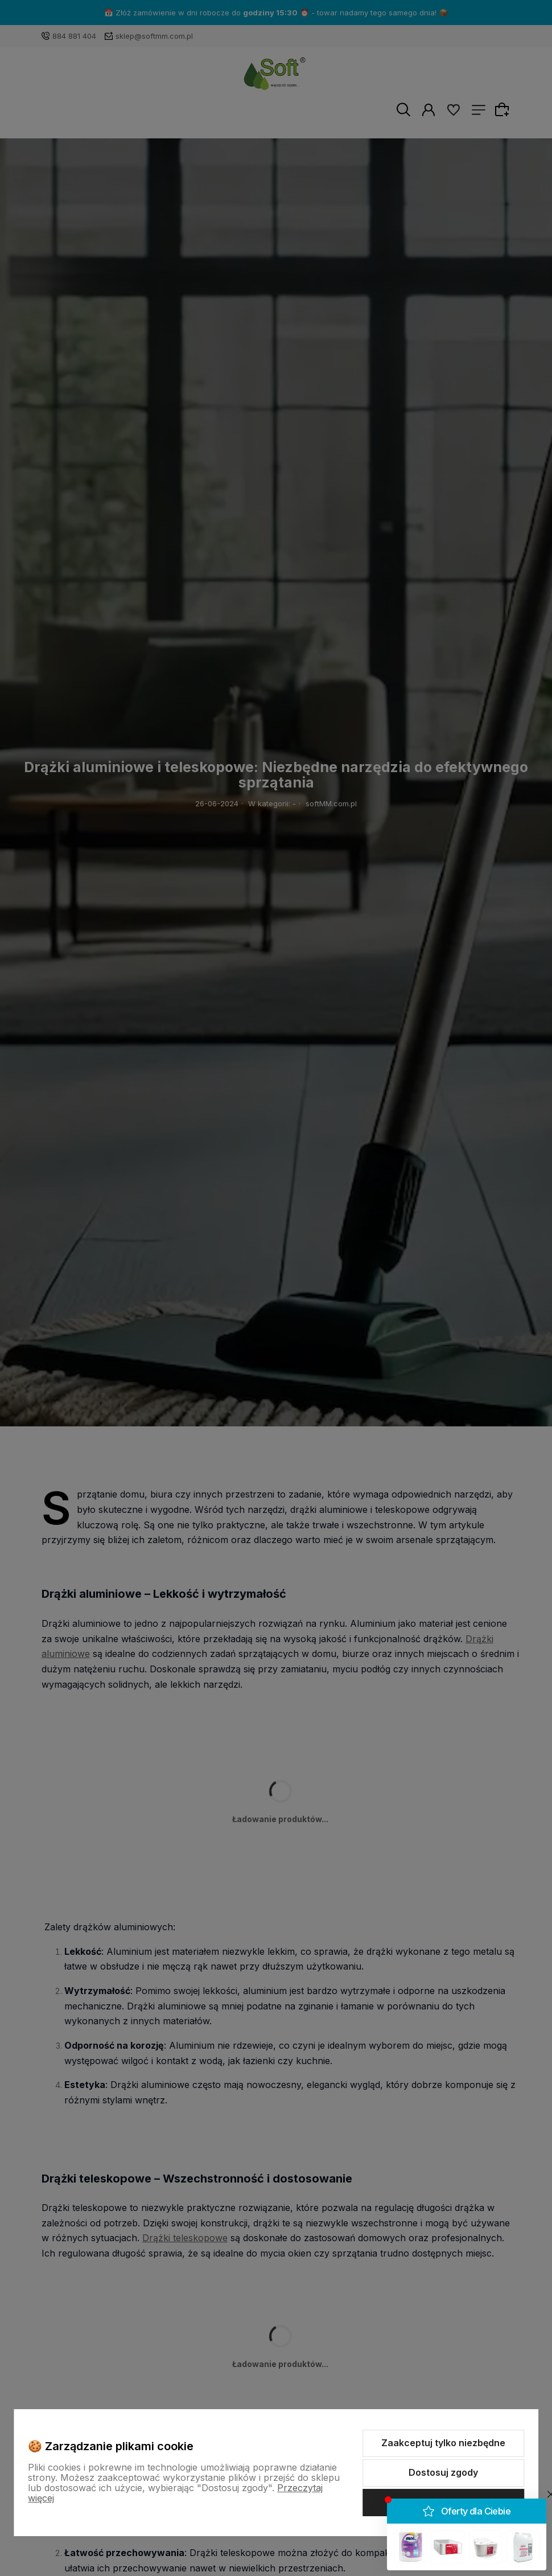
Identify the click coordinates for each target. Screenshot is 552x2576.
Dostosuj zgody (443, 2472)
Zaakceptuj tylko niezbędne (443, 2442)
